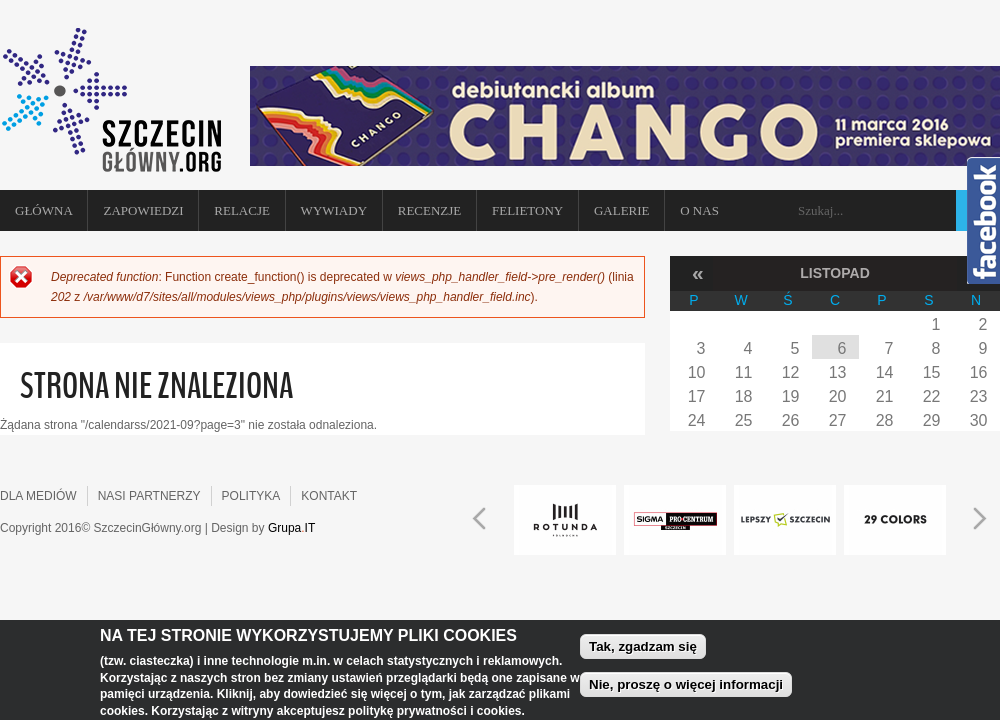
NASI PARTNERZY (149, 496)
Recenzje (430, 210)
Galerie (622, 210)
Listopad (835, 273)
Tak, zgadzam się (643, 651)
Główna (44, 210)
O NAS (699, 210)
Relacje (242, 210)
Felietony (527, 210)
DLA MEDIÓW (38, 496)
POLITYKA (251, 496)
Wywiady (334, 210)
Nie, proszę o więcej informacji (686, 689)
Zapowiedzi (143, 210)
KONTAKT (329, 496)
